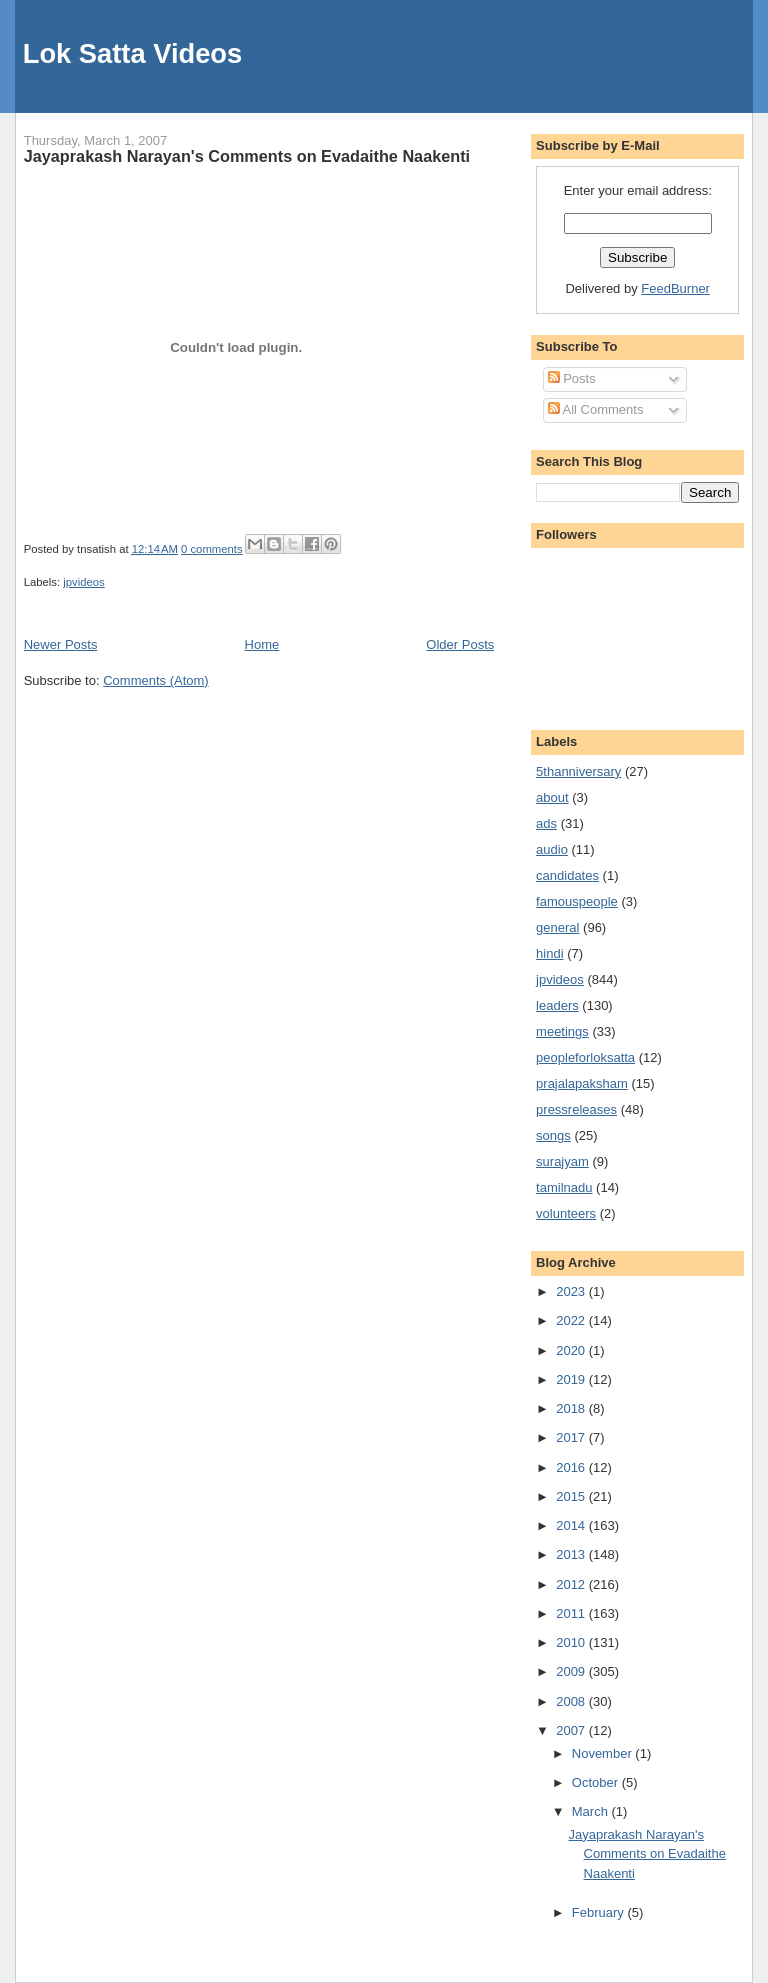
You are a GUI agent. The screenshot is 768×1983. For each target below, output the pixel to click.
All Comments (596, 409)
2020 (572, 1350)
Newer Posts (61, 644)
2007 (572, 1730)
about (552, 797)
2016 (572, 1467)
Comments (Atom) (155, 680)
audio (552, 849)
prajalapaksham (582, 1083)
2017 (572, 1437)
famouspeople (577, 901)
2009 (572, 1671)
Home (262, 644)
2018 (572, 1408)
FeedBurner (675, 288)
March (592, 1811)
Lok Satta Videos (132, 53)
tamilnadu (564, 1187)
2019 (572, 1379)
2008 (572, 1701)
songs (553, 1135)
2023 (572, 1291)
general (557, 927)
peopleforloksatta (585, 1057)
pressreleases (576, 1109)
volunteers (566, 1213)
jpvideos (83, 582)
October (597, 1782)
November (604, 1753)
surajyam (562, 1161)
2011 (572, 1613)
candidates (567, 875)
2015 (572, 1496)
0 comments (212, 549)
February (600, 1912)
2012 (572, 1584)
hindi (549, 953)
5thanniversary (578, 771)
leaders (557, 1005)
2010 (572, 1642)
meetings (562, 1031)
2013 (572, 1554)
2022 (572, 1320)
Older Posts (460, 644)
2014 (572, 1525)
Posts (572, 378)
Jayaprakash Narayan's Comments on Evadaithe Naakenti (247, 156)
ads (546, 823)
